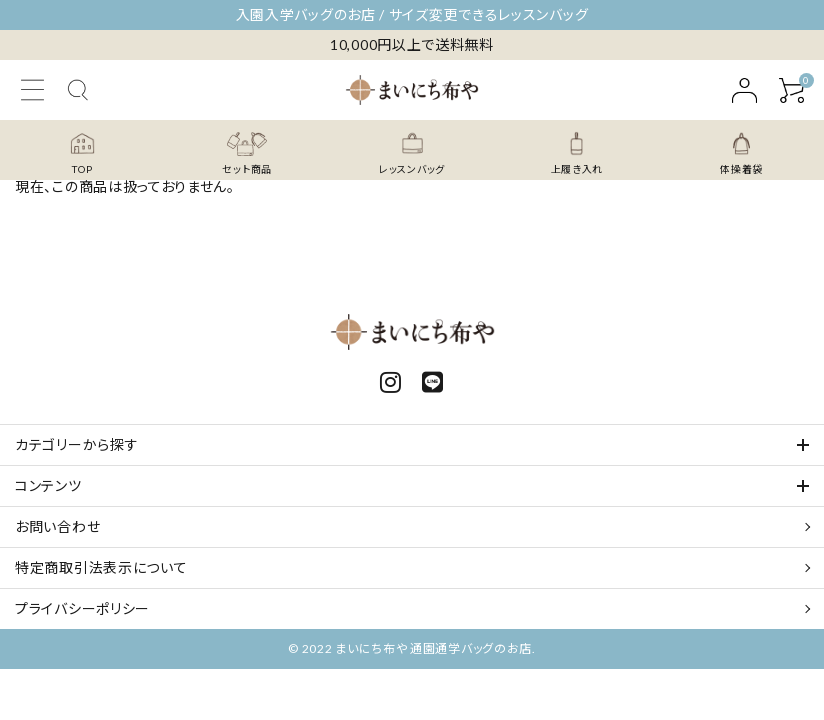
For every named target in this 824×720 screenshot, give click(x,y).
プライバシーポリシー (82, 608)
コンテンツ (48, 485)
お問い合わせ (57, 526)
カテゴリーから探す (76, 444)
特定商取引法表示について (101, 567)
